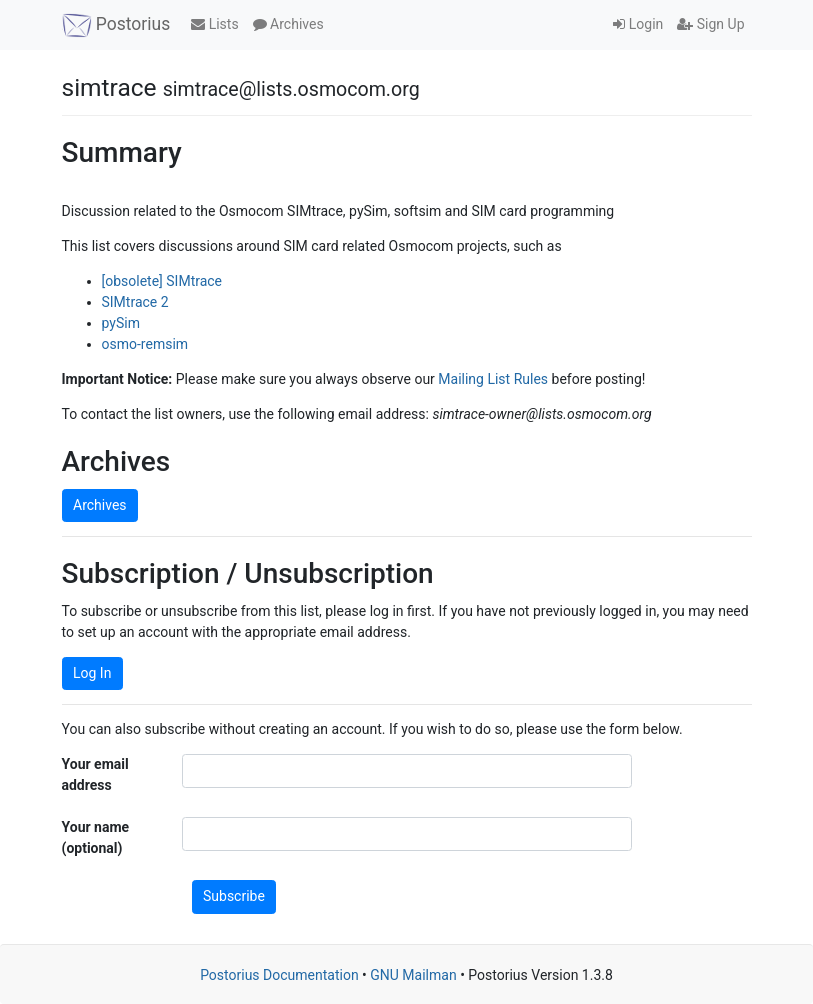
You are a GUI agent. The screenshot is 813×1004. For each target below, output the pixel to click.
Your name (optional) (96, 837)
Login (638, 24)
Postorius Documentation (279, 975)
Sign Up (710, 24)
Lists (214, 24)
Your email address (95, 774)
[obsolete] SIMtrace (162, 281)
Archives (288, 24)
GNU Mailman (413, 975)
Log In (92, 673)
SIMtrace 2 (135, 302)
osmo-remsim (145, 344)
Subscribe (234, 896)
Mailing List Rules (493, 379)
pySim (121, 323)
